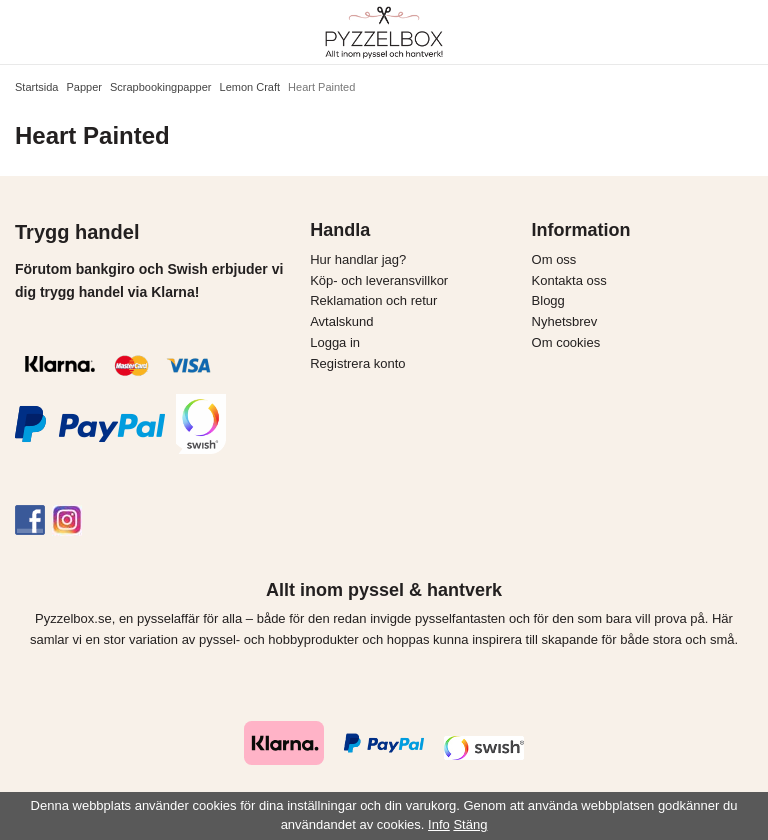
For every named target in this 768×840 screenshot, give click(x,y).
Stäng (470, 824)
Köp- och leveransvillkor (379, 280)
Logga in (335, 342)
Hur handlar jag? (358, 259)
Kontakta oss (569, 280)
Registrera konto (357, 363)
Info (439, 824)
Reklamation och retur (373, 300)
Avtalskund (341, 321)
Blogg (548, 300)
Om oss (554, 259)
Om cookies (566, 342)
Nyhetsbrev (565, 321)
